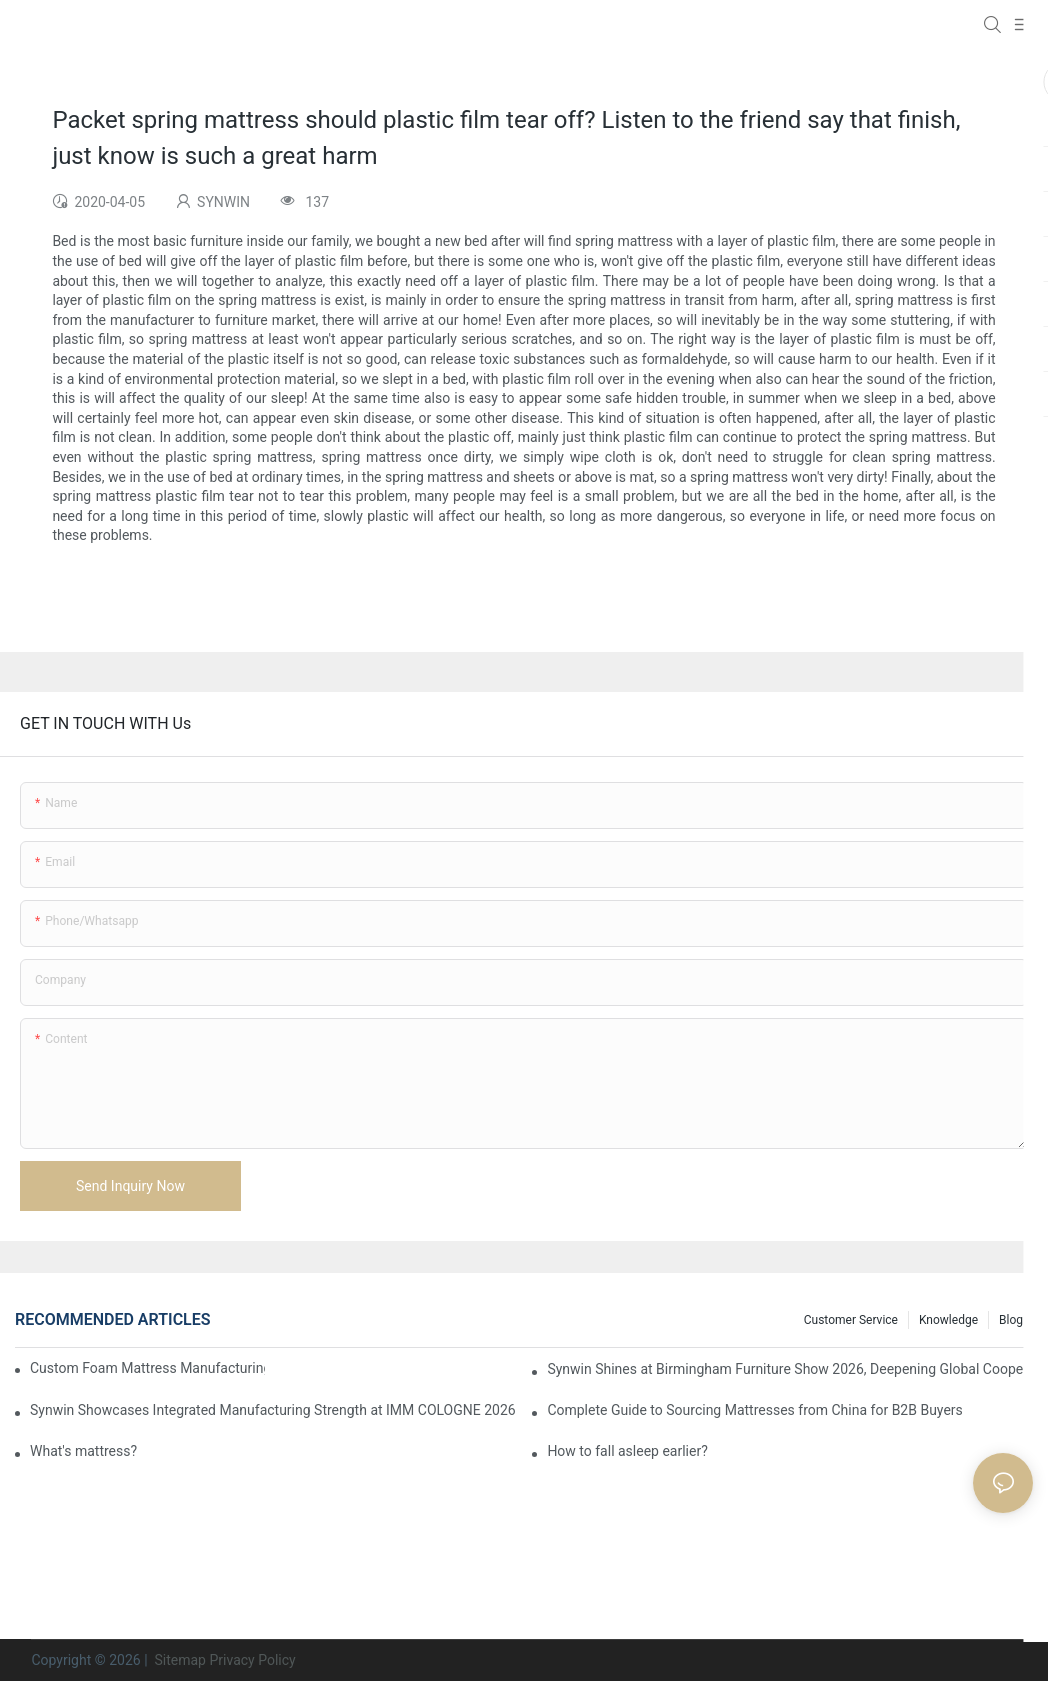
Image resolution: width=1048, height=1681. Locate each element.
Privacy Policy (252, 1660)
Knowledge (948, 1320)
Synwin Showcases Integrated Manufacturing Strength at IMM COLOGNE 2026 (273, 1410)
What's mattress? (83, 1451)
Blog (1011, 1320)
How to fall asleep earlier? (627, 1451)
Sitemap (178, 1660)
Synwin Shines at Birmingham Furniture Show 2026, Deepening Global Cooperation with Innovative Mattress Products (790, 1369)
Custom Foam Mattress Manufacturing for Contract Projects (147, 1368)
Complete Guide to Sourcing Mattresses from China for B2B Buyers (754, 1410)
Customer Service (851, 1320)
